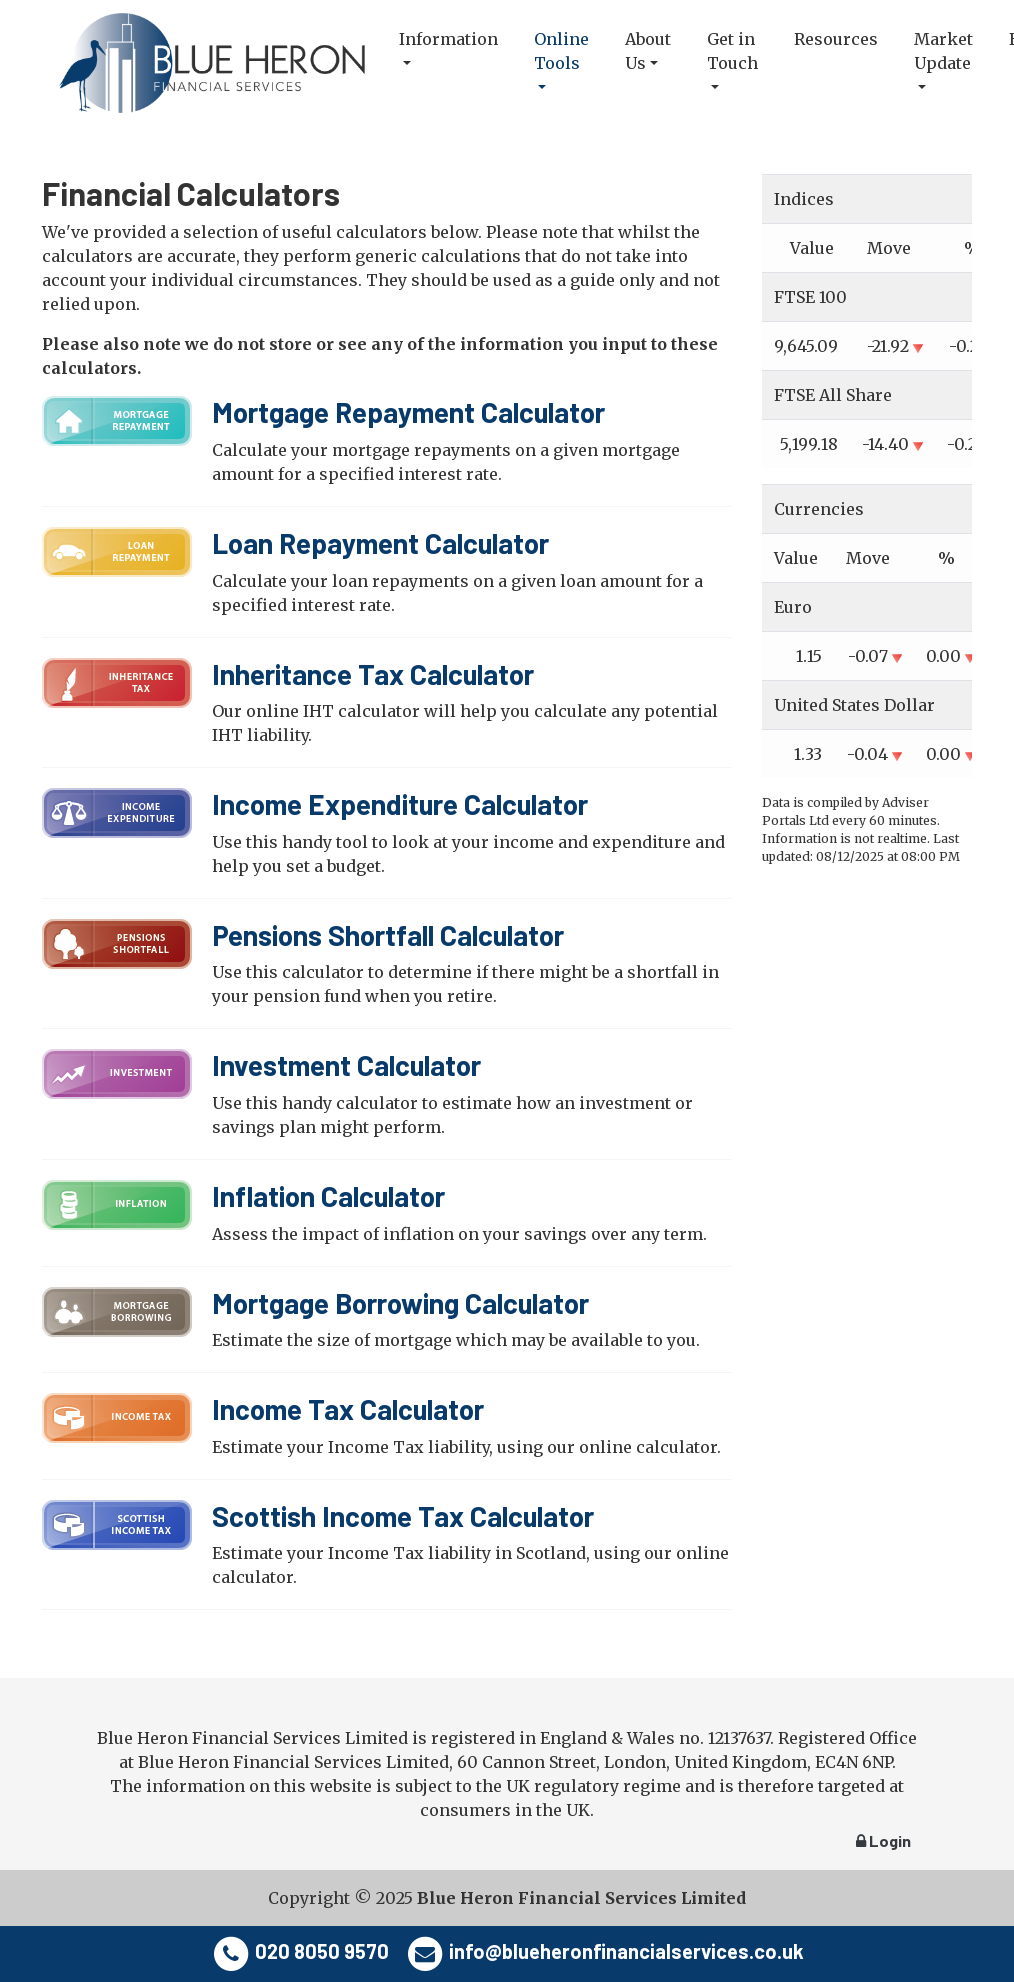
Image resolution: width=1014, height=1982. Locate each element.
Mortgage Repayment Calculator (408, 412)
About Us (648, 51)
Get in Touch (732, 51)
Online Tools (561, 51)
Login (883, 1840)
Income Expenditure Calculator (400, 804)
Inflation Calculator (328, 1196)
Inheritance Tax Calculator (373, 674)
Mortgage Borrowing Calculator (400, 1303)
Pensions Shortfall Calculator (388, 935)
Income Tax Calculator (348, 1409)
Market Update (943, 51)
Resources (836, 39)
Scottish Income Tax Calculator (403, 1516)
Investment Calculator (346, 1065)
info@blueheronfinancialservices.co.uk (626, 1951)
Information (448, 39)
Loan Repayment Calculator (380, 543)
